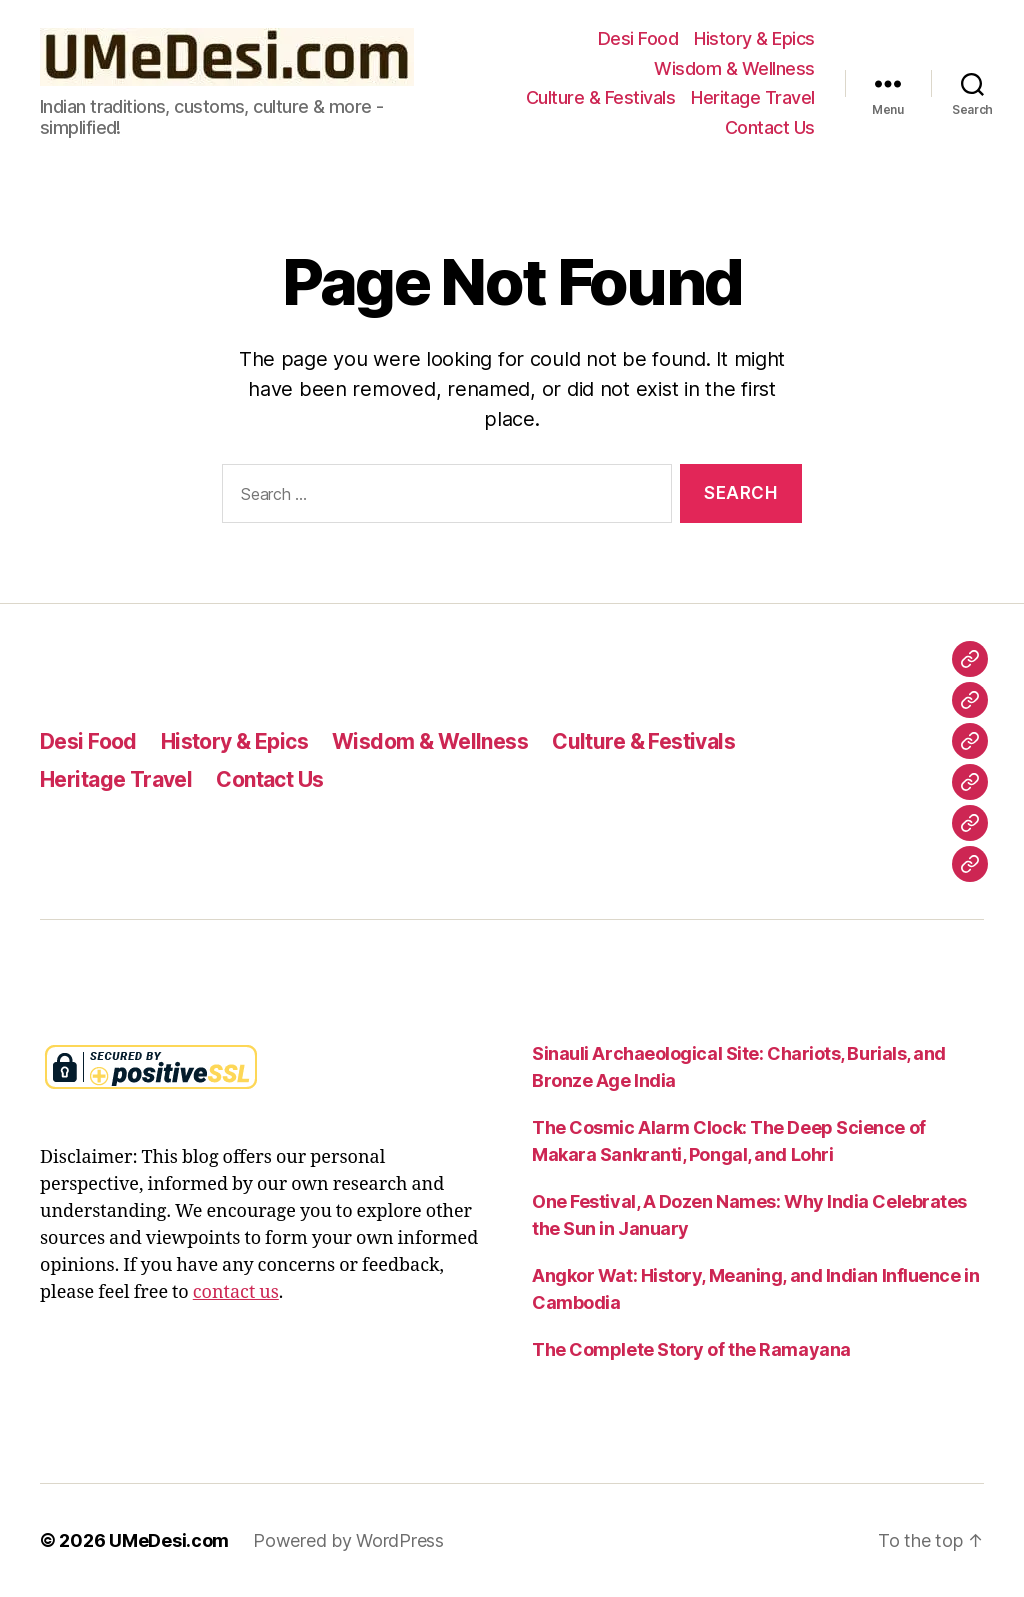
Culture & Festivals (601, 97)
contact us (236, 1292)
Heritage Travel (753, 97)
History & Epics (754, 38)
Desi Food (638, 38)
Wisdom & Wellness (734, 68)
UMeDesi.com (169, 1540)
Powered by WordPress (348, 1540)
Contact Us (770, 127)
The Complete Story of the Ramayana (691, 1349)
